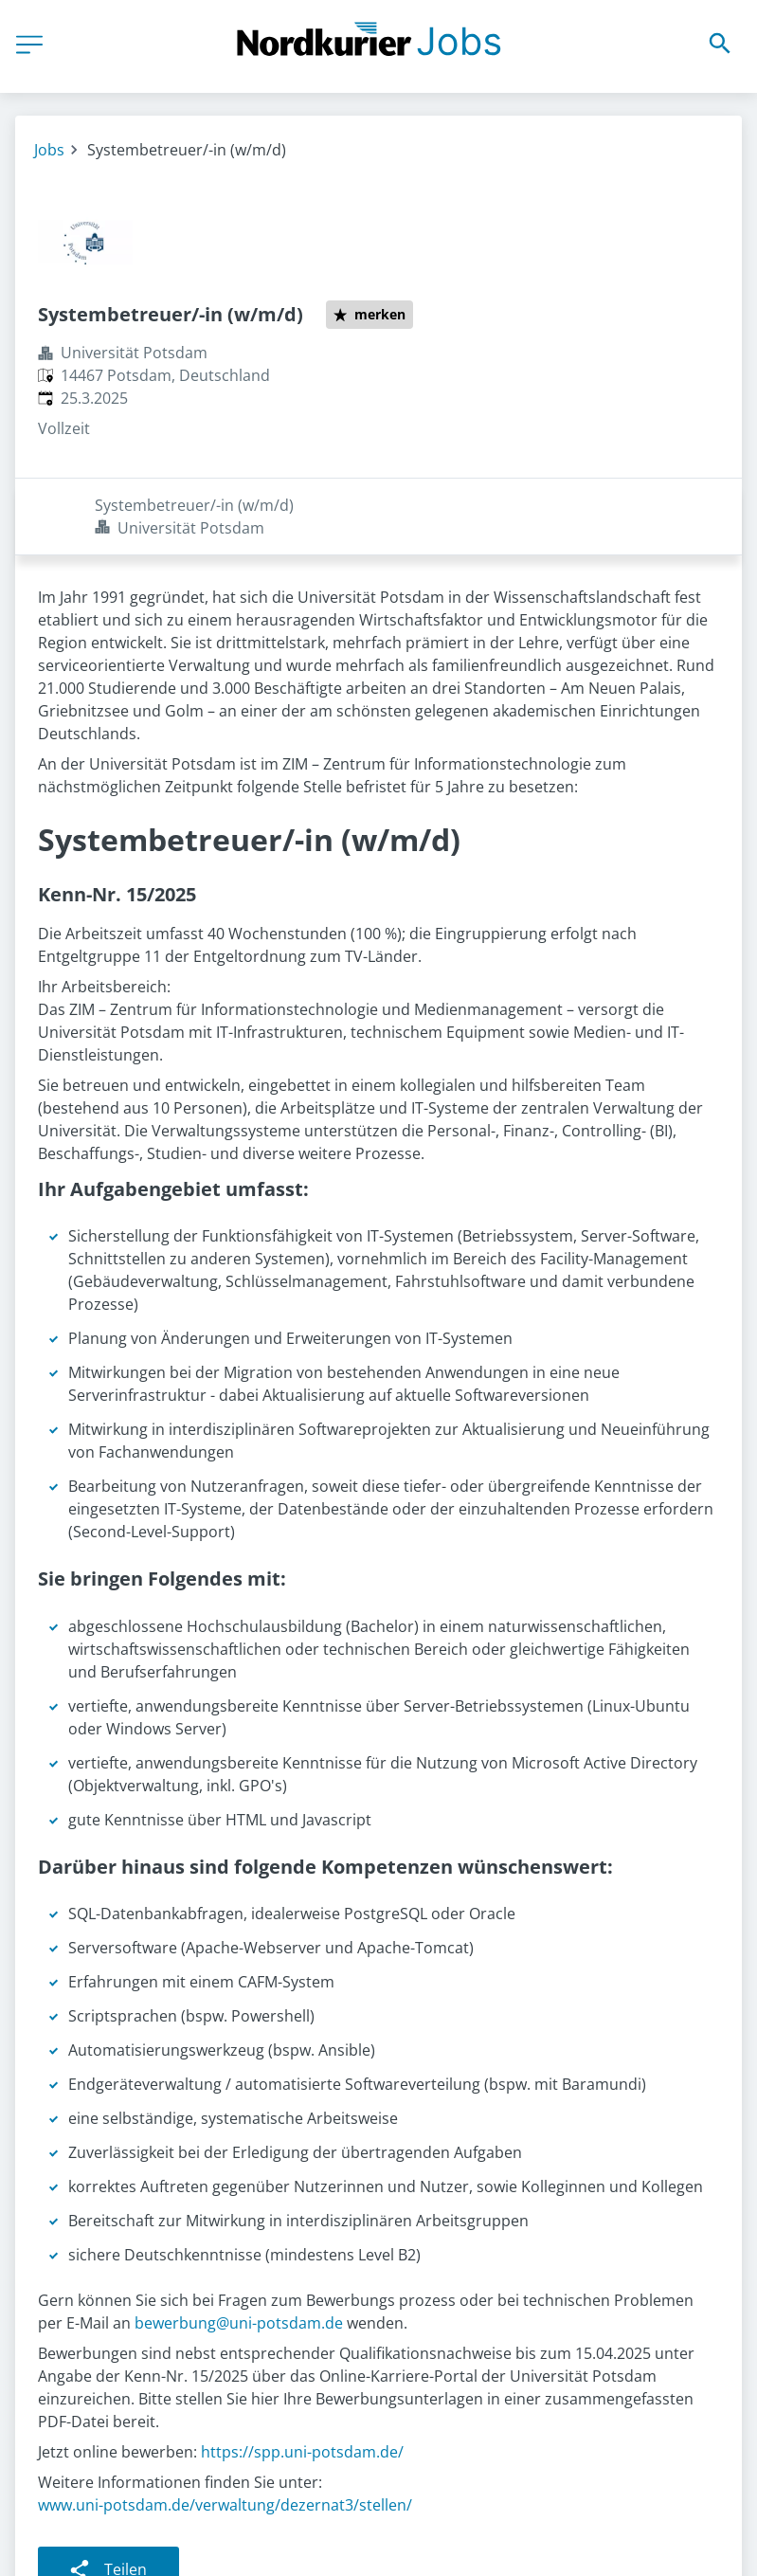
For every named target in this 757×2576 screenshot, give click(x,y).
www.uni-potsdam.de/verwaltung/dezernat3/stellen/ (225, 2428)
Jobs (49, 149)
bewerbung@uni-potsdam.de (239, 2246)
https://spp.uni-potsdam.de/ (302, 2375)
